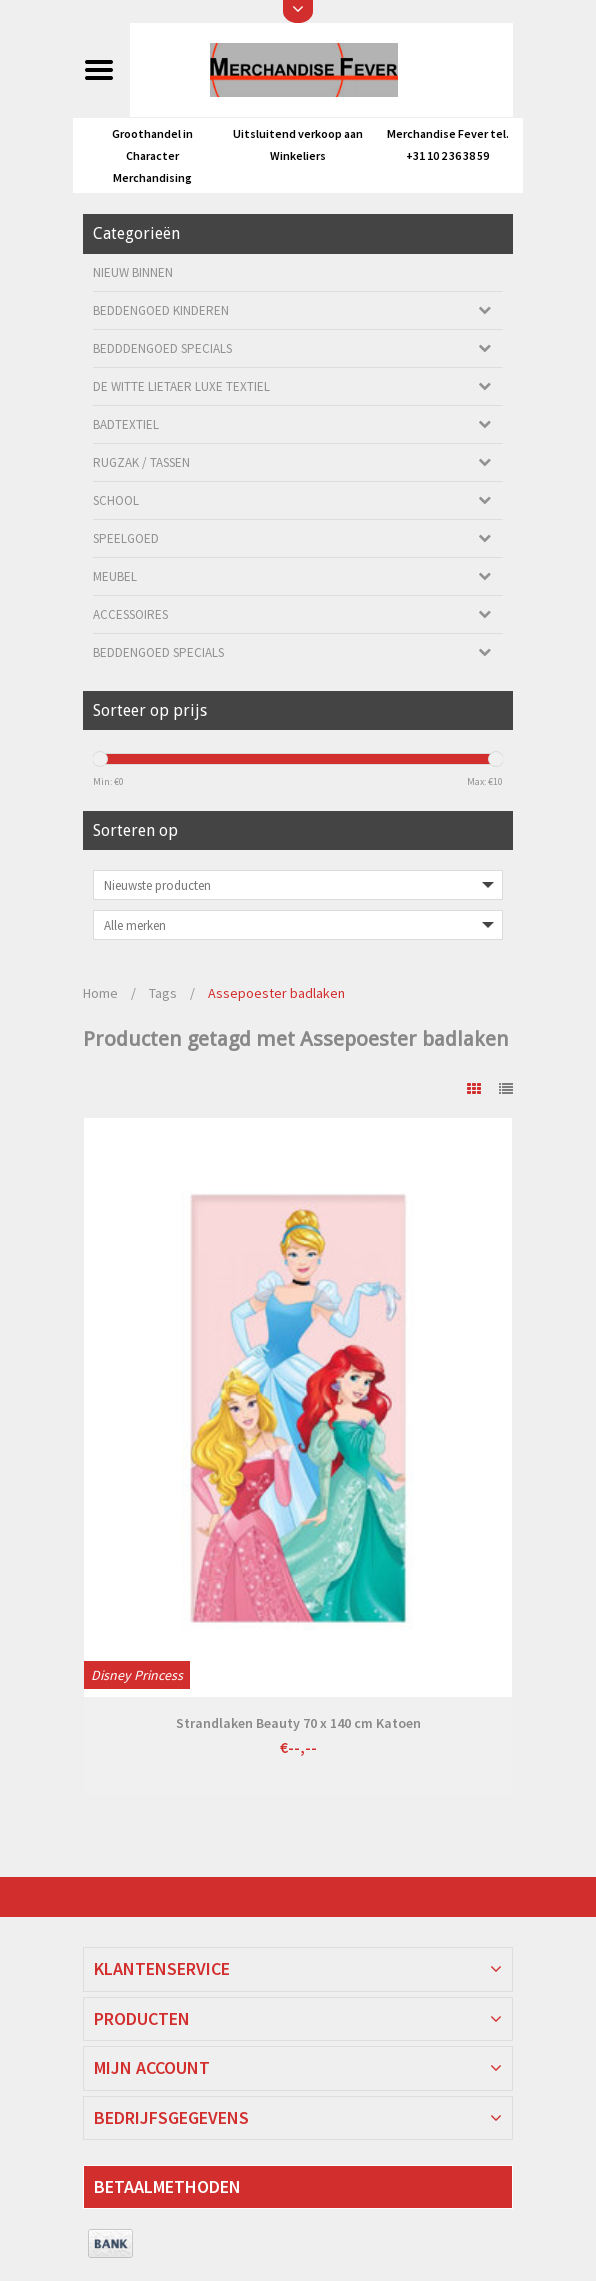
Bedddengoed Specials (162, 348)
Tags (163, 993)
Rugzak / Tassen (141, 462)
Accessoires (130, 614)
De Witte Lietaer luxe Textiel (181, 386)
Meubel (115, 576)
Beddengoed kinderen (161, 310)
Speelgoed (126, 538)
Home (100, 993)
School (116, 500)
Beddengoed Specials (158, 652)
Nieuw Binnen (133, 272)
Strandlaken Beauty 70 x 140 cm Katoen (298, 1723)
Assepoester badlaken (276, 993)
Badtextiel (126, 424)
